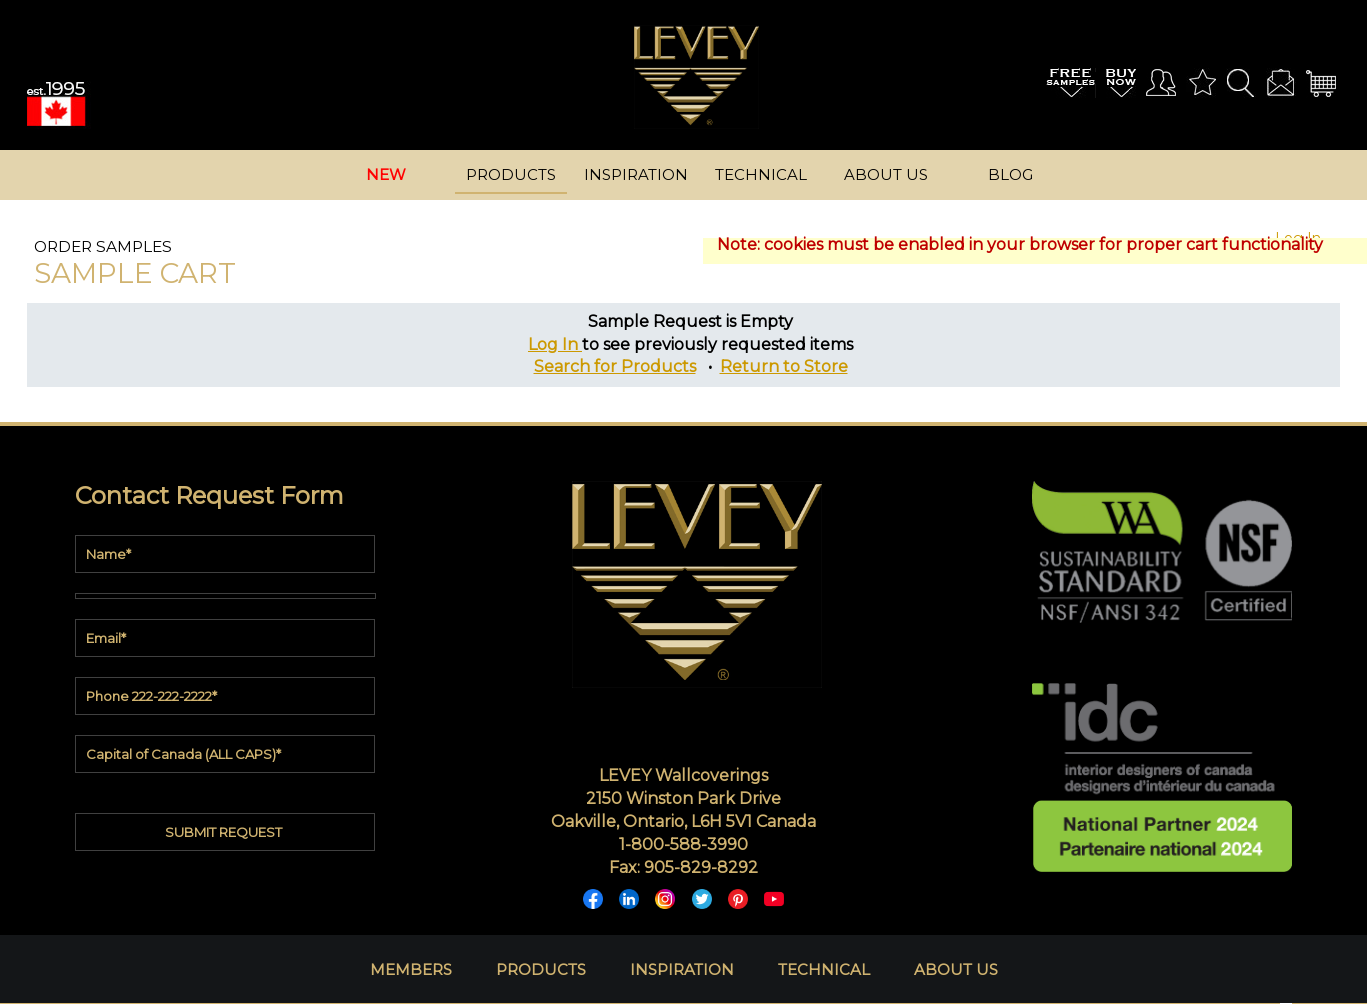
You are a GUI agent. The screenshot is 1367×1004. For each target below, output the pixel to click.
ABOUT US (956, 969)
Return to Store (784, 366)
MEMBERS (411, 969)
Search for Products (615, 366)
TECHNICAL (824, 969)
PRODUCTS (541, 969)
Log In (555, 344)
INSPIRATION (682, 969)
